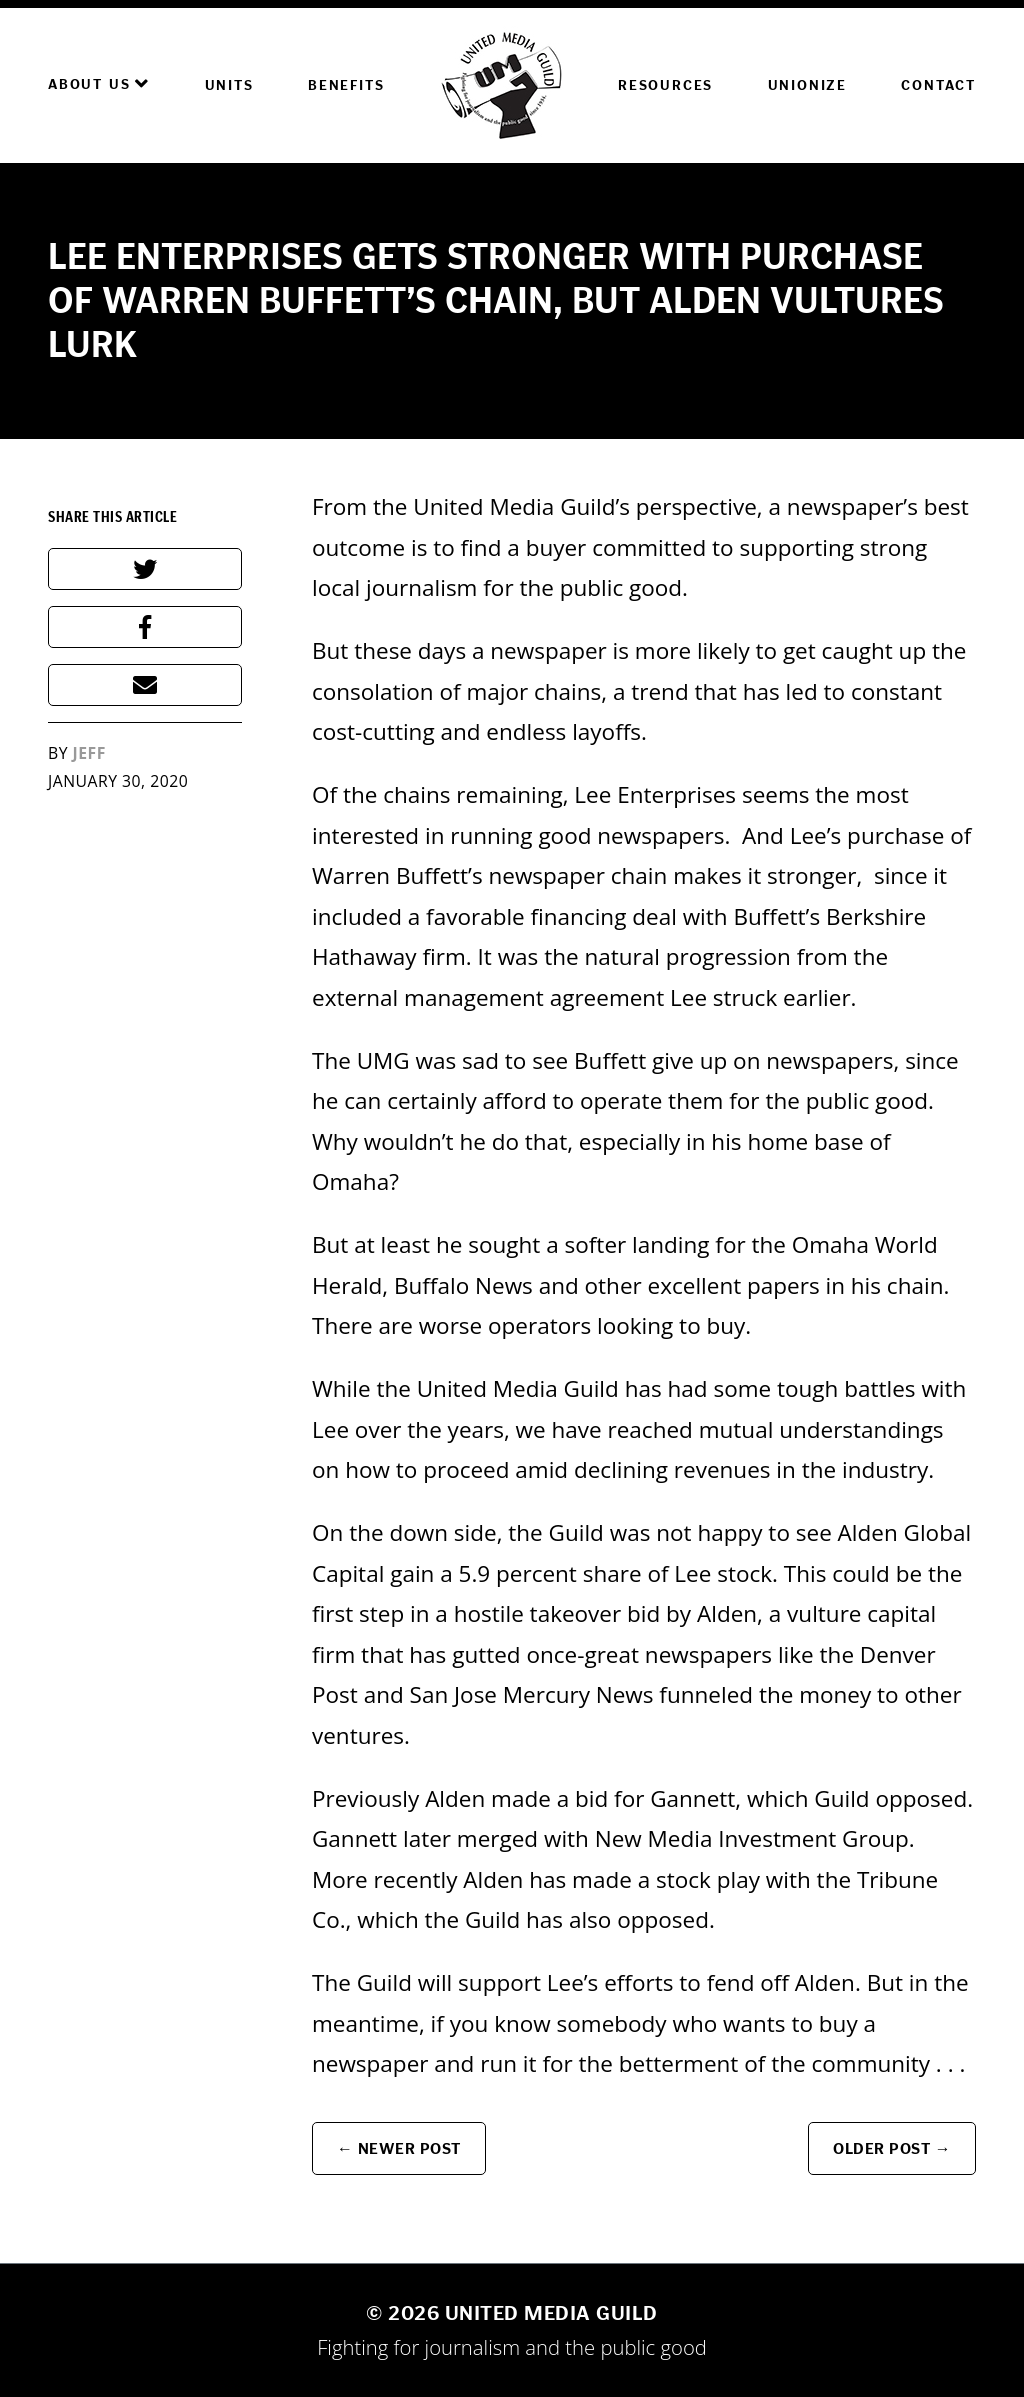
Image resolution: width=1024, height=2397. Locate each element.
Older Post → (892, 2148)
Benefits (346, 85)
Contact (938, 85)
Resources (665, 85)
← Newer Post (399, 2148)
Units (229, 85)
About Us (99, 84)
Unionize (807, 85)
